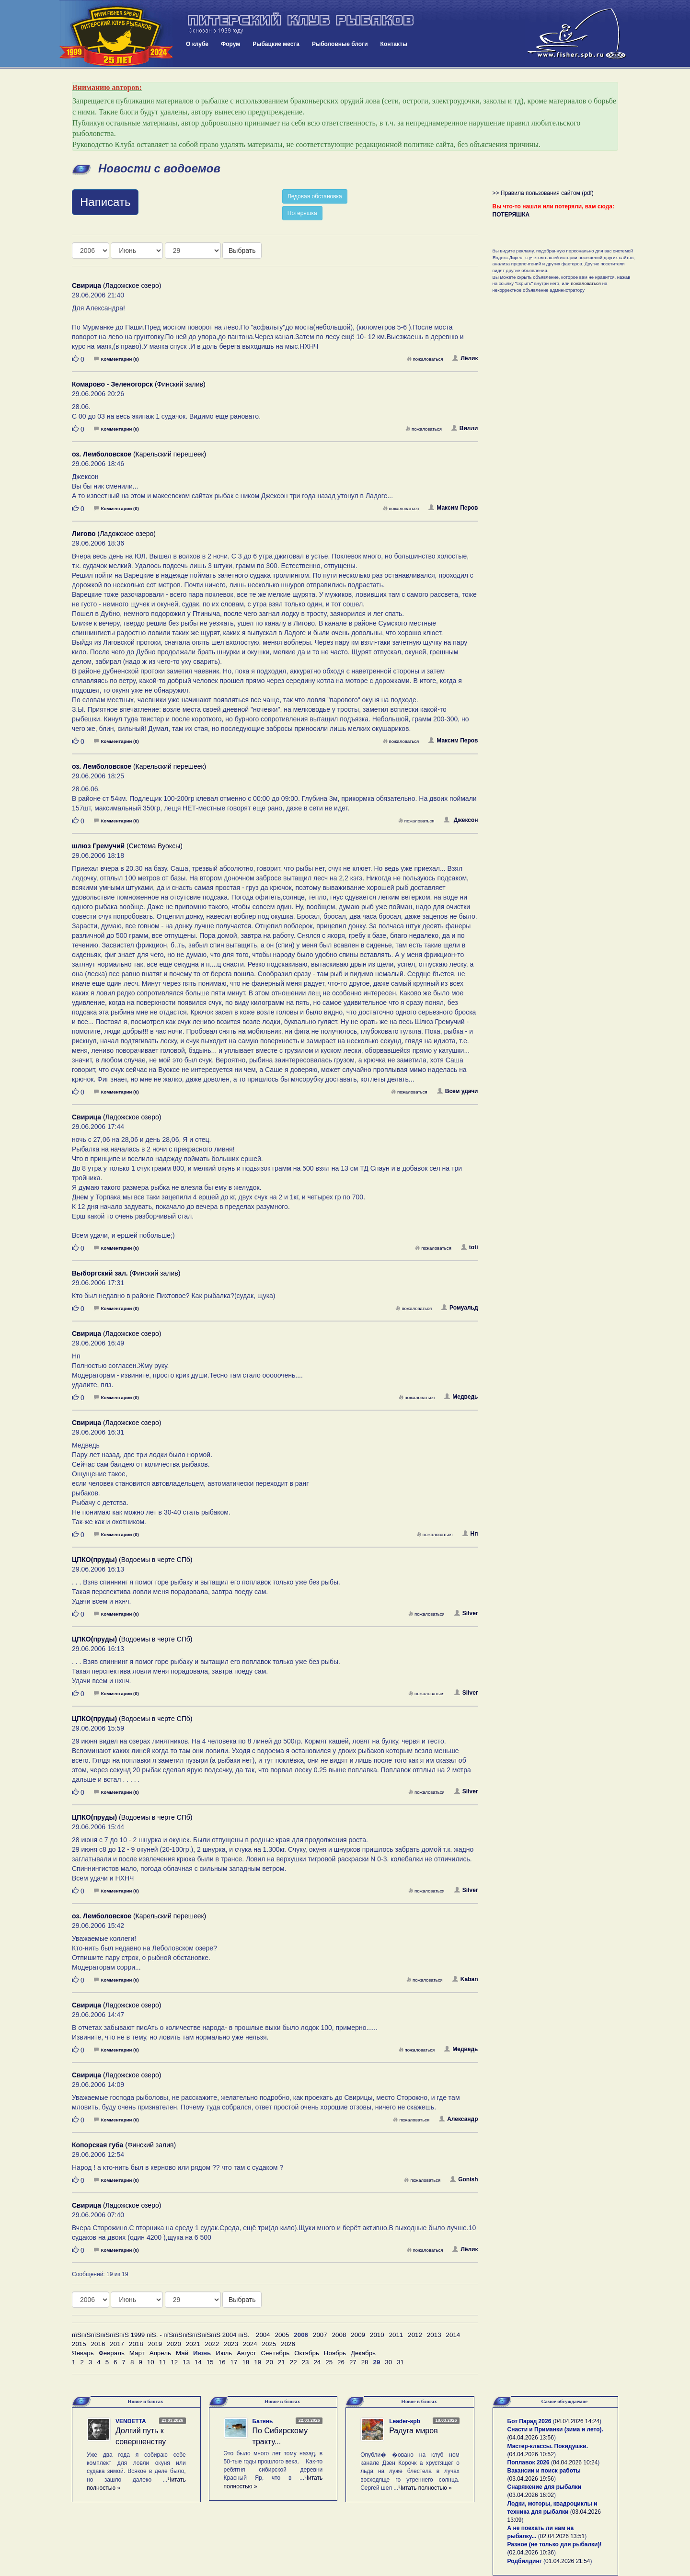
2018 (136, 2344)
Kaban (465, 1979)
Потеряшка (302, 213)
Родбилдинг (524, 2561)
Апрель (160, 2353)
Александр (458, 2119)
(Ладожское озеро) (116, 285)
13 (186, 2362)
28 (364, 2362)
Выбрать (242, 250)
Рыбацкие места (276, 44)
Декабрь (363, 2353)
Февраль (112, 2353)
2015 (79, 2344)
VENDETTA (130, 2421)
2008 (339, 2334)
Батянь (263, 2421)
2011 (396, 2334)
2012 (415, 2334)
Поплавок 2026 (528, 2462)
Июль (224, 2353)
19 (257, 2362)
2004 (263, 2334)
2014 (453, 2334)
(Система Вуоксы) (127, 846)
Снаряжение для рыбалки (544, 2487)
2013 (434, 2334)
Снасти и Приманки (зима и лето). (555, 2429)
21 (281, 2362)
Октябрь (306, 2353)
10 (150, 2362)
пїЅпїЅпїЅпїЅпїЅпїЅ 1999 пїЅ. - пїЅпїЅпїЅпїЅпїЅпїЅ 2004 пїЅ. (161, 2334)
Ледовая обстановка (315, 196)
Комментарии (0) (116, 359)
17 (234, 2362)
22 (293, 2362)
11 (162, 2362)
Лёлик (465, 358)
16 (222, 2362)
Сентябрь (275, 2353)
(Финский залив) (139, 384)
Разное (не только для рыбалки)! (554, 2544)
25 (329, 2362)
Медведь (461, 1396)
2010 (377, 2334)
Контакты (394, 44)
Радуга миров (413, 2431)
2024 (250, 2344)
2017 (117, 2344)
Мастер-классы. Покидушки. (547, 2446)
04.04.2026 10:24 (575, 2462)
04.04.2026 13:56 (531, 2437)
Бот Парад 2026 (529, 2421)
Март (137, 2353)
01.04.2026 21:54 (567, 2561)
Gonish (464, 2179)
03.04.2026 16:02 (531, 2495)
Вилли (464, 428)
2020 (174, 2344)
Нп (470, 1533)
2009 (358, 2334)
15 (210, 2362)
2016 (98, 2344)
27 (352, 2362)
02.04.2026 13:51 (562, 2536)
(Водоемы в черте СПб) (132, 1559)
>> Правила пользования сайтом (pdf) (543, 193)
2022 (212, 2344)
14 (198, 2362)
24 (317, 2362)
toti (469, 1247)
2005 (282, 2334)
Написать (105, 201)
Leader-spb (404, 2421)
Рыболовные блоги (340, 44)
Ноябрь (335, 2353)
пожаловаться (425, 359)
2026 (288, 2344)
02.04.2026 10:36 (531, 2552)
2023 (231, 2344)
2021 (193, 2344)
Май (182, 2353)
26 (341, 2362)
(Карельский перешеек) (139, 454)
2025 (269, 2344)
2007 (320, 2334)
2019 (155, 2344)
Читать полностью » (425, 2488)
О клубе (197, 44)
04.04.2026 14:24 (577, 2421)
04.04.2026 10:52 (531, 2454)
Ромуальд (459, 1307)
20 (269, 2362)
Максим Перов (453, 507)
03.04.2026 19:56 (531, 2478)
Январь (83, 2353)
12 (174, 2362)
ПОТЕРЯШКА (511, 214)
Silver (466, 1613)
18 (245, 2362)
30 (388, 2362)
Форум (230, 44)
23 (305, 2362)
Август (246, 2353)
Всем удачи (457, 1091)
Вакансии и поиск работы (544, 2470)
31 (400, 2362)
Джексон (461, 820)
